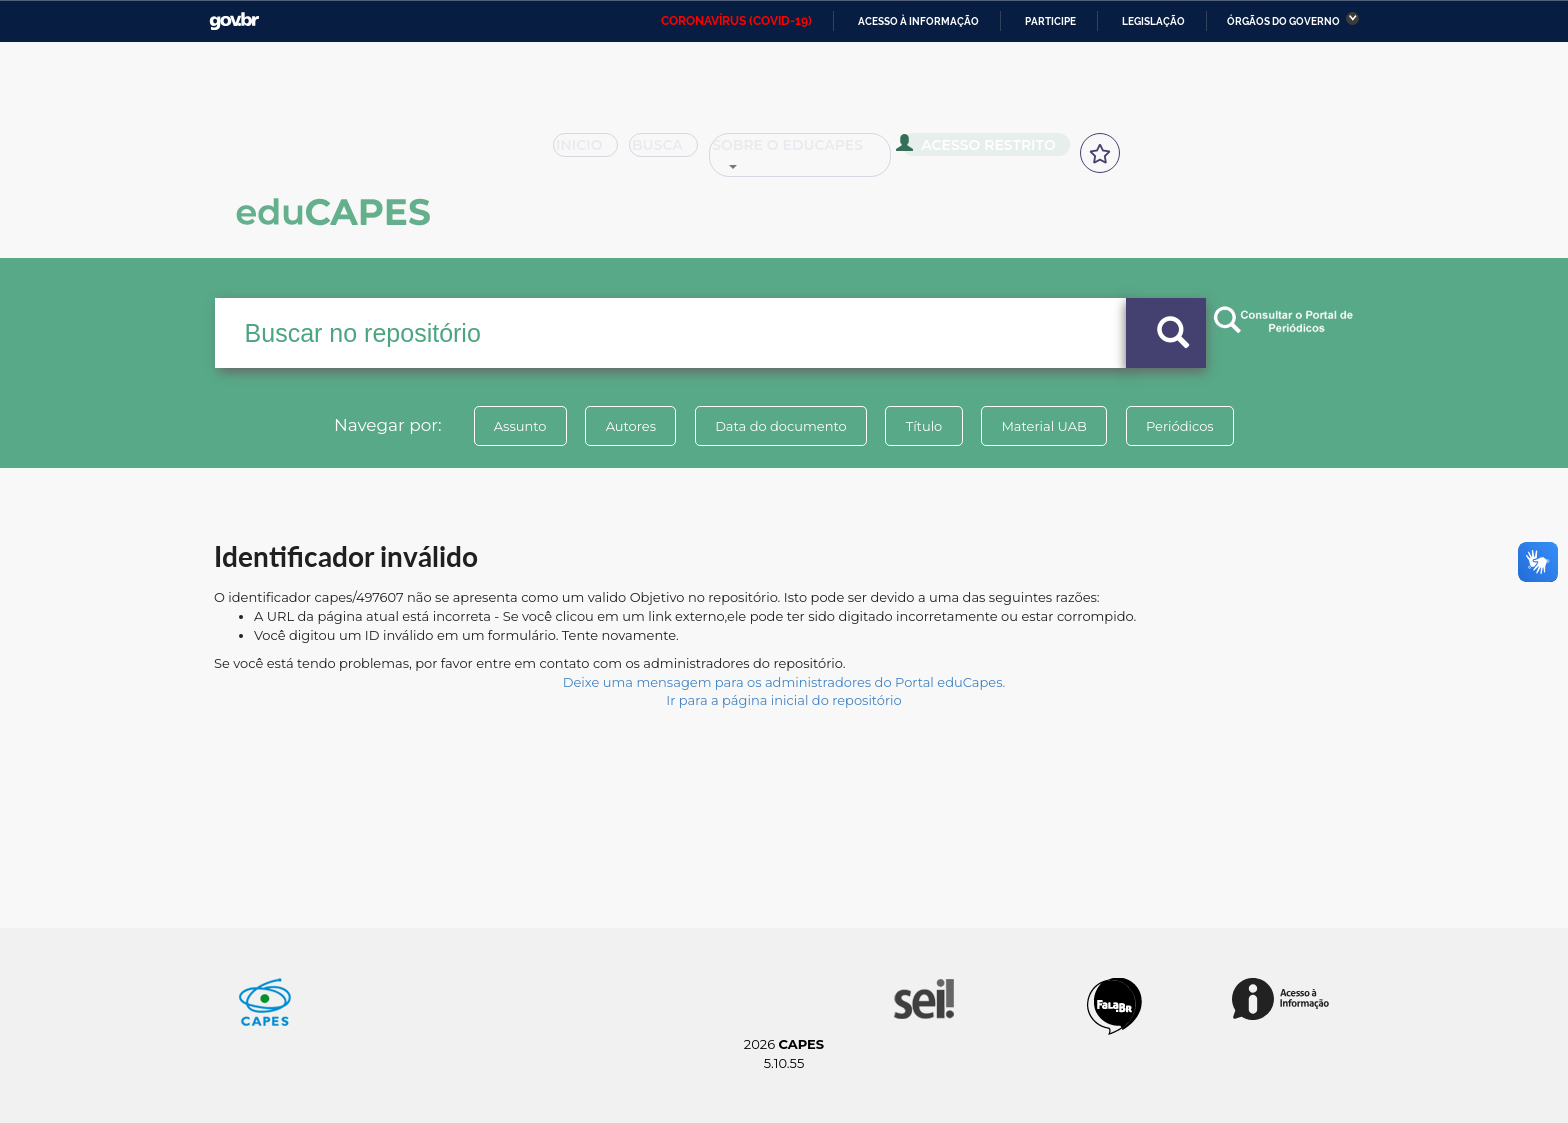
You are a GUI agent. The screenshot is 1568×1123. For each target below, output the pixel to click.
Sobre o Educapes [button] (810, 152)
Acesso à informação (918, 21)
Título (924, 426)
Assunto (517, 426)
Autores (629, 426)
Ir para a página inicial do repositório (784, 700)
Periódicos (1183, 426)
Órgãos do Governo (1283, 21)
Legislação (1153, 21)
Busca (672, 152)
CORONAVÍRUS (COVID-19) (736, 21)
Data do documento (780, 426)
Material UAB (1045, 426)
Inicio (591, 152)
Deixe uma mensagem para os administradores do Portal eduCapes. (784, 682)
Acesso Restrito (984, 150)
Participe (1050, 21)
